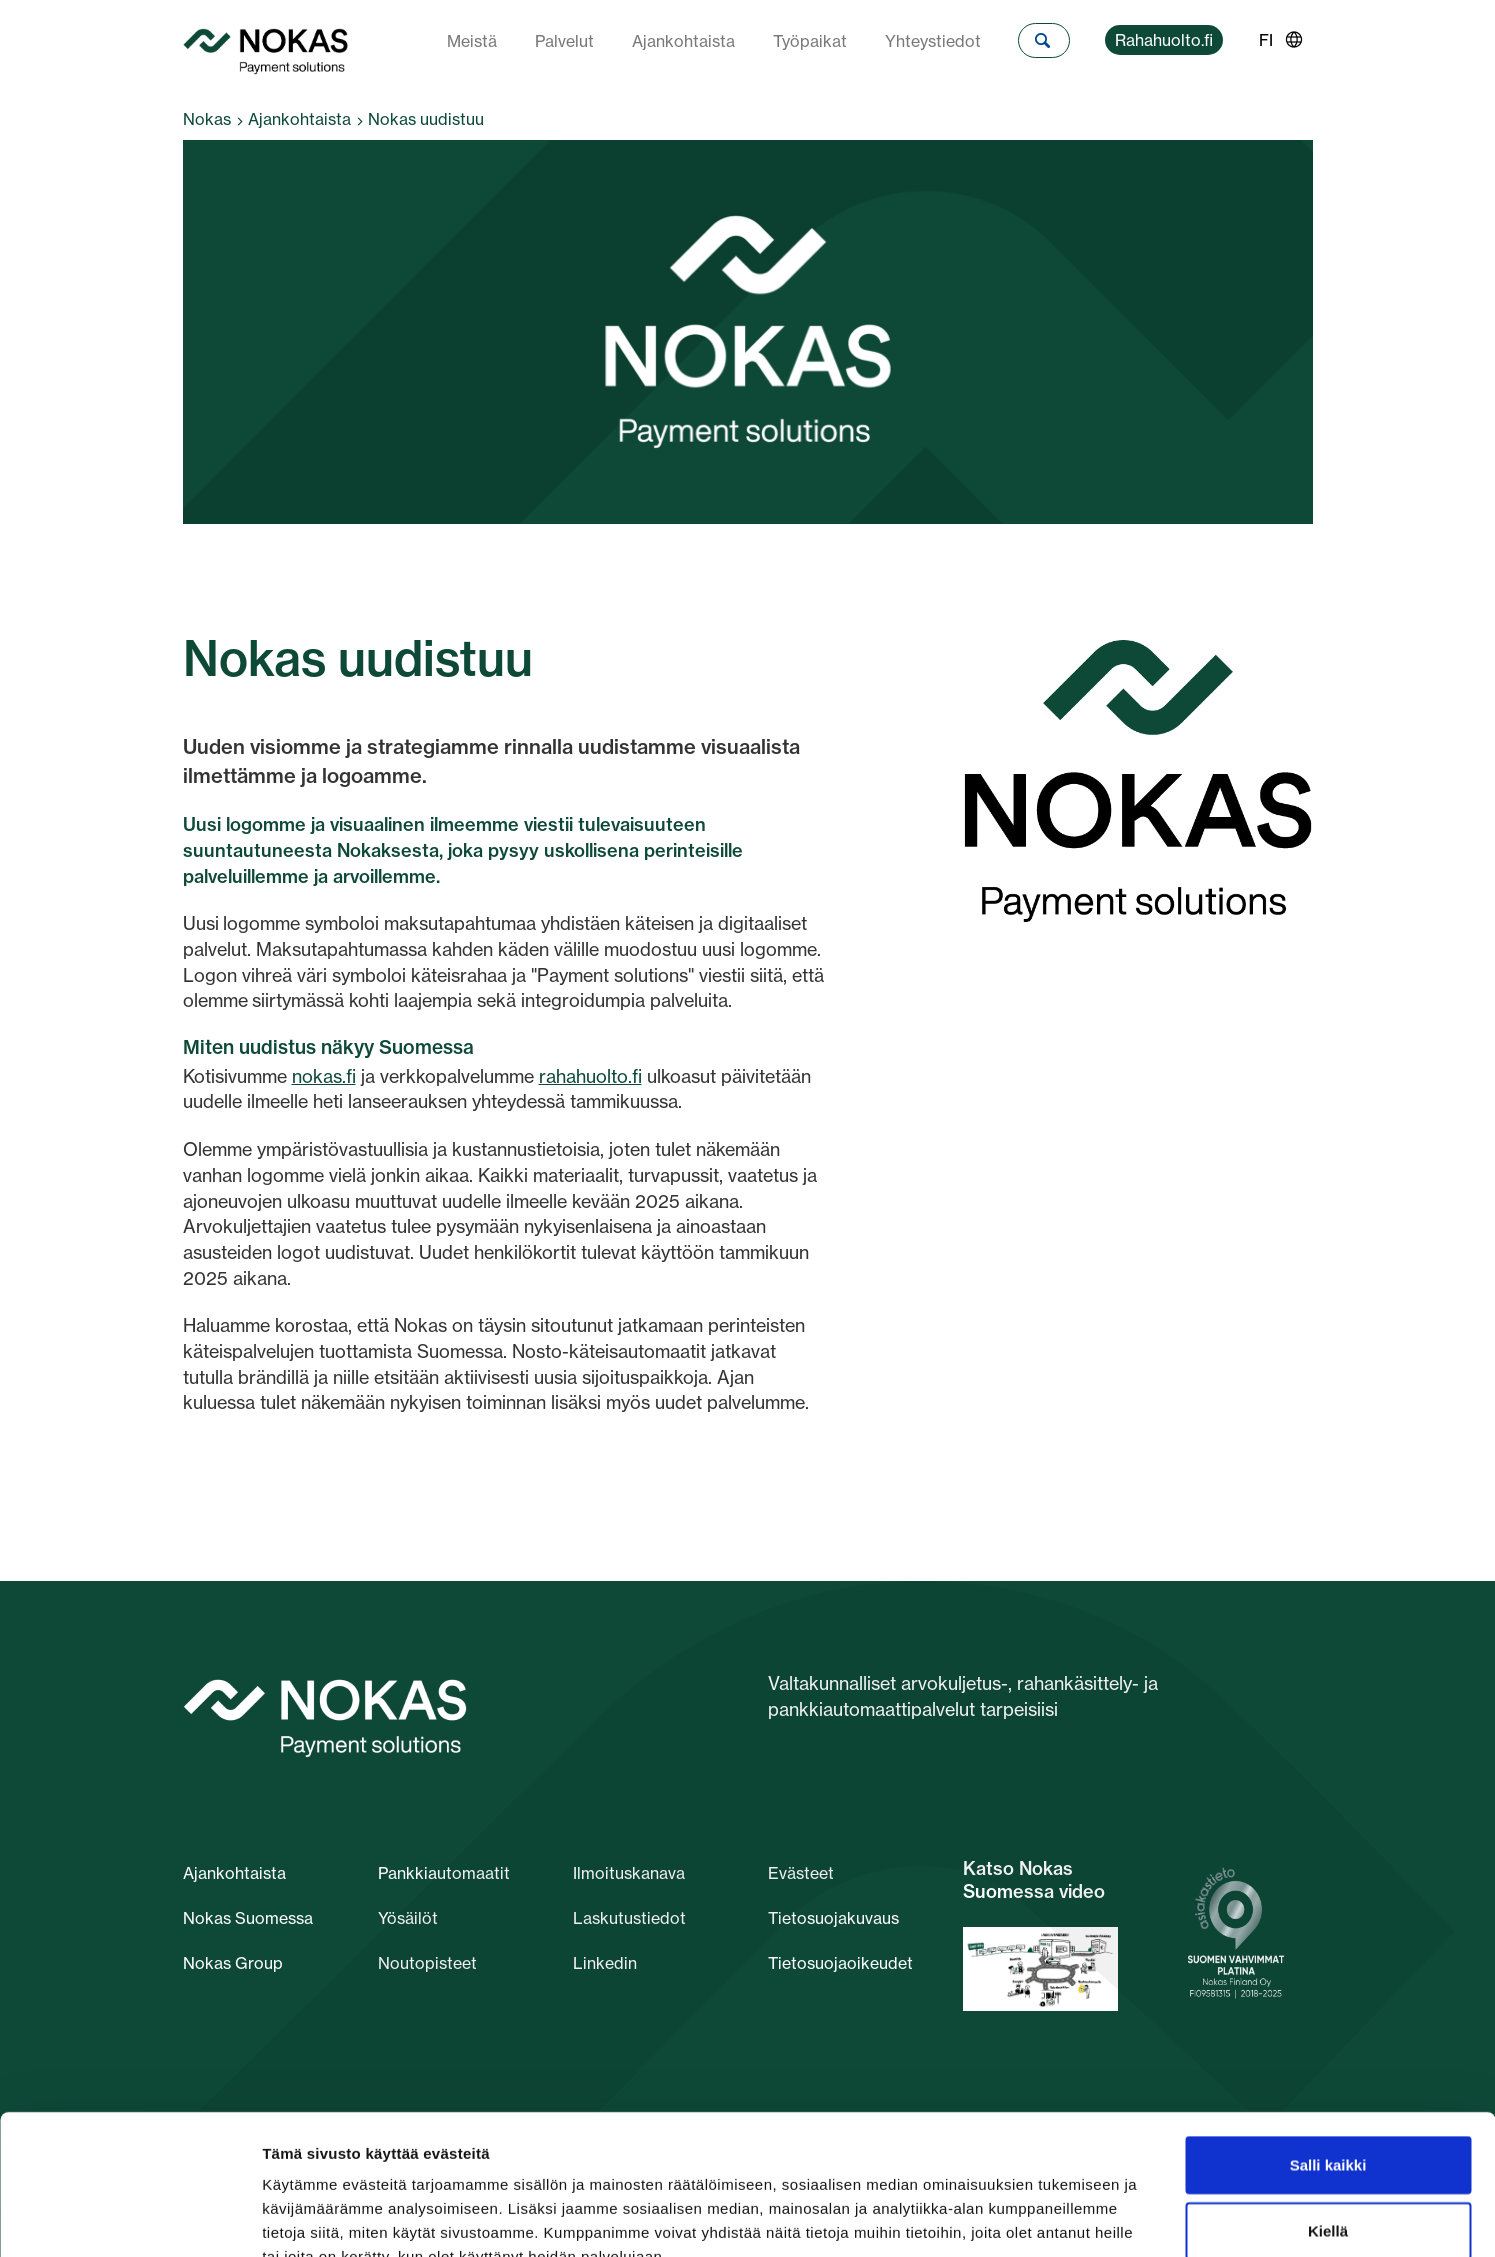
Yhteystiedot (933, 41)
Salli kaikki (1328, 2044)
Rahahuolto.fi (1164, 40)
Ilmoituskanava (629, 1873)
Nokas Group (233, 1963)
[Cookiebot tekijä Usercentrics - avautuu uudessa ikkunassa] (129, 2218)
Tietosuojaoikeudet (840, 1963)
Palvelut (564, 41)
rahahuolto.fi (590, 1076)
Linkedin (605, 1963)
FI (1266, 40)
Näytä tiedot (1069, 2217)
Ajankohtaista (683, 41)
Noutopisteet (427, 1963)
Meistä (472, 41)
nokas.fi (324, 1076)
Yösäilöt (408, 1918)
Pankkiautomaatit (444, 1873)
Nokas (207, 119)
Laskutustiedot (629, 1918)
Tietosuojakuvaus (833, 1918)
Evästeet (801, 1873)
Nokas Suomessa (248, 1918)
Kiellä (1328, 2110)
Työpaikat (810, 41)
